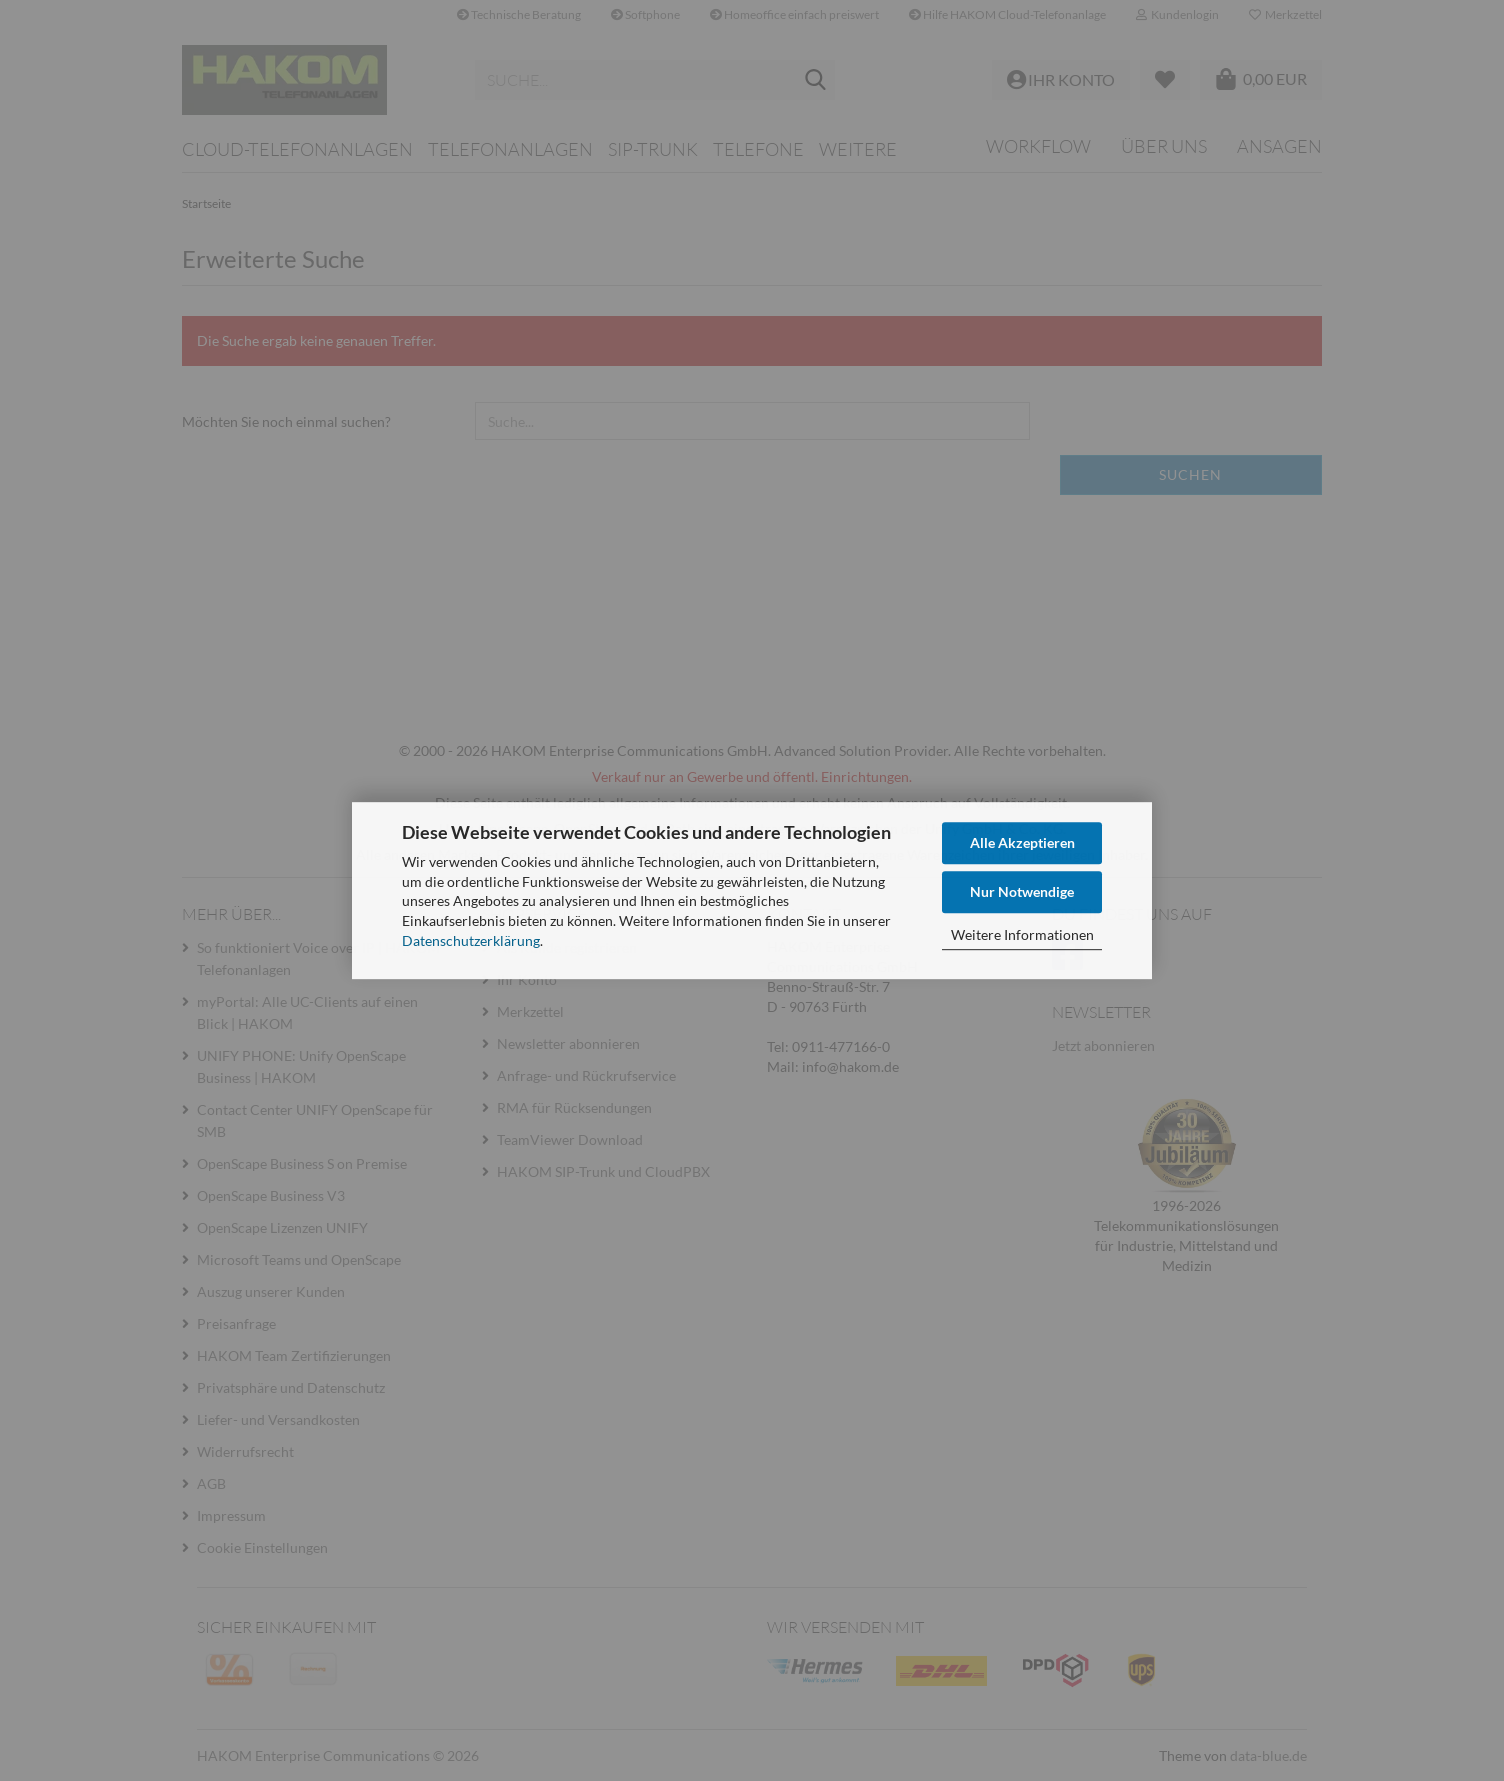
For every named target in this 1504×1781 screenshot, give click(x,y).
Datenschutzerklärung (471, 940)
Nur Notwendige (1022, 891)
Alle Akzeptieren (1022, 842)
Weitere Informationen (1022, 934)
